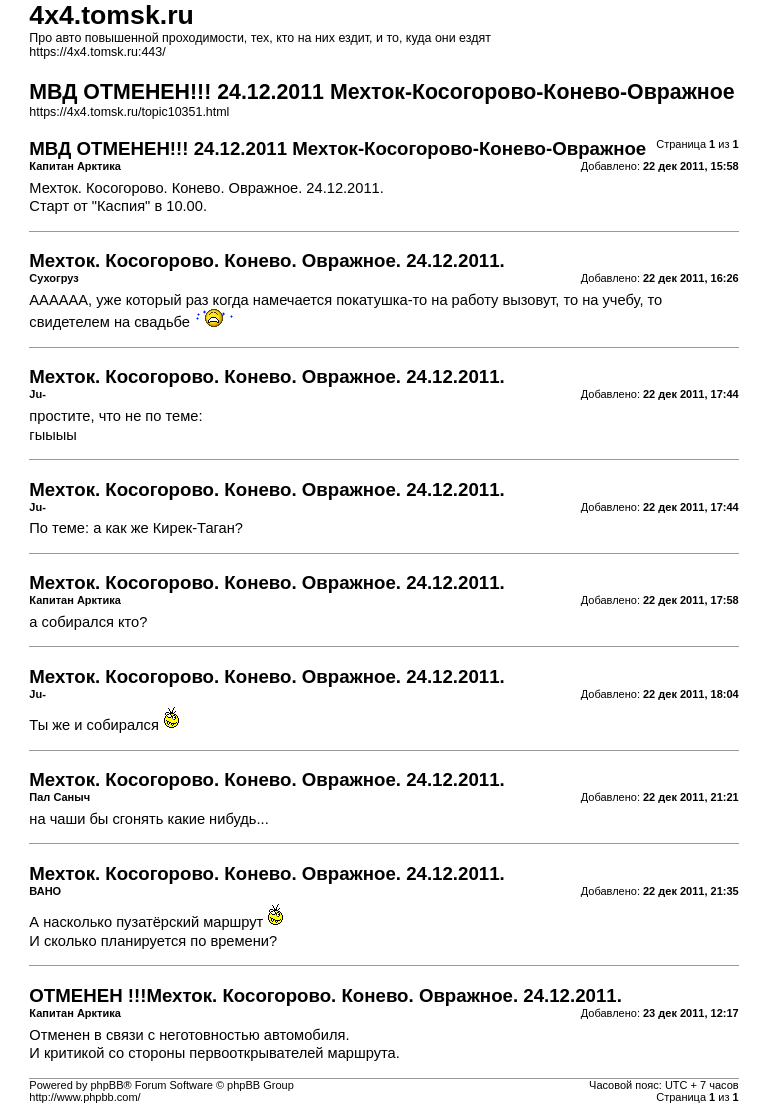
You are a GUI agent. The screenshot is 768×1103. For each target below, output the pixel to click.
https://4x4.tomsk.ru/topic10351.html (129, 112)
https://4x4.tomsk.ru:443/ (97, 52)
